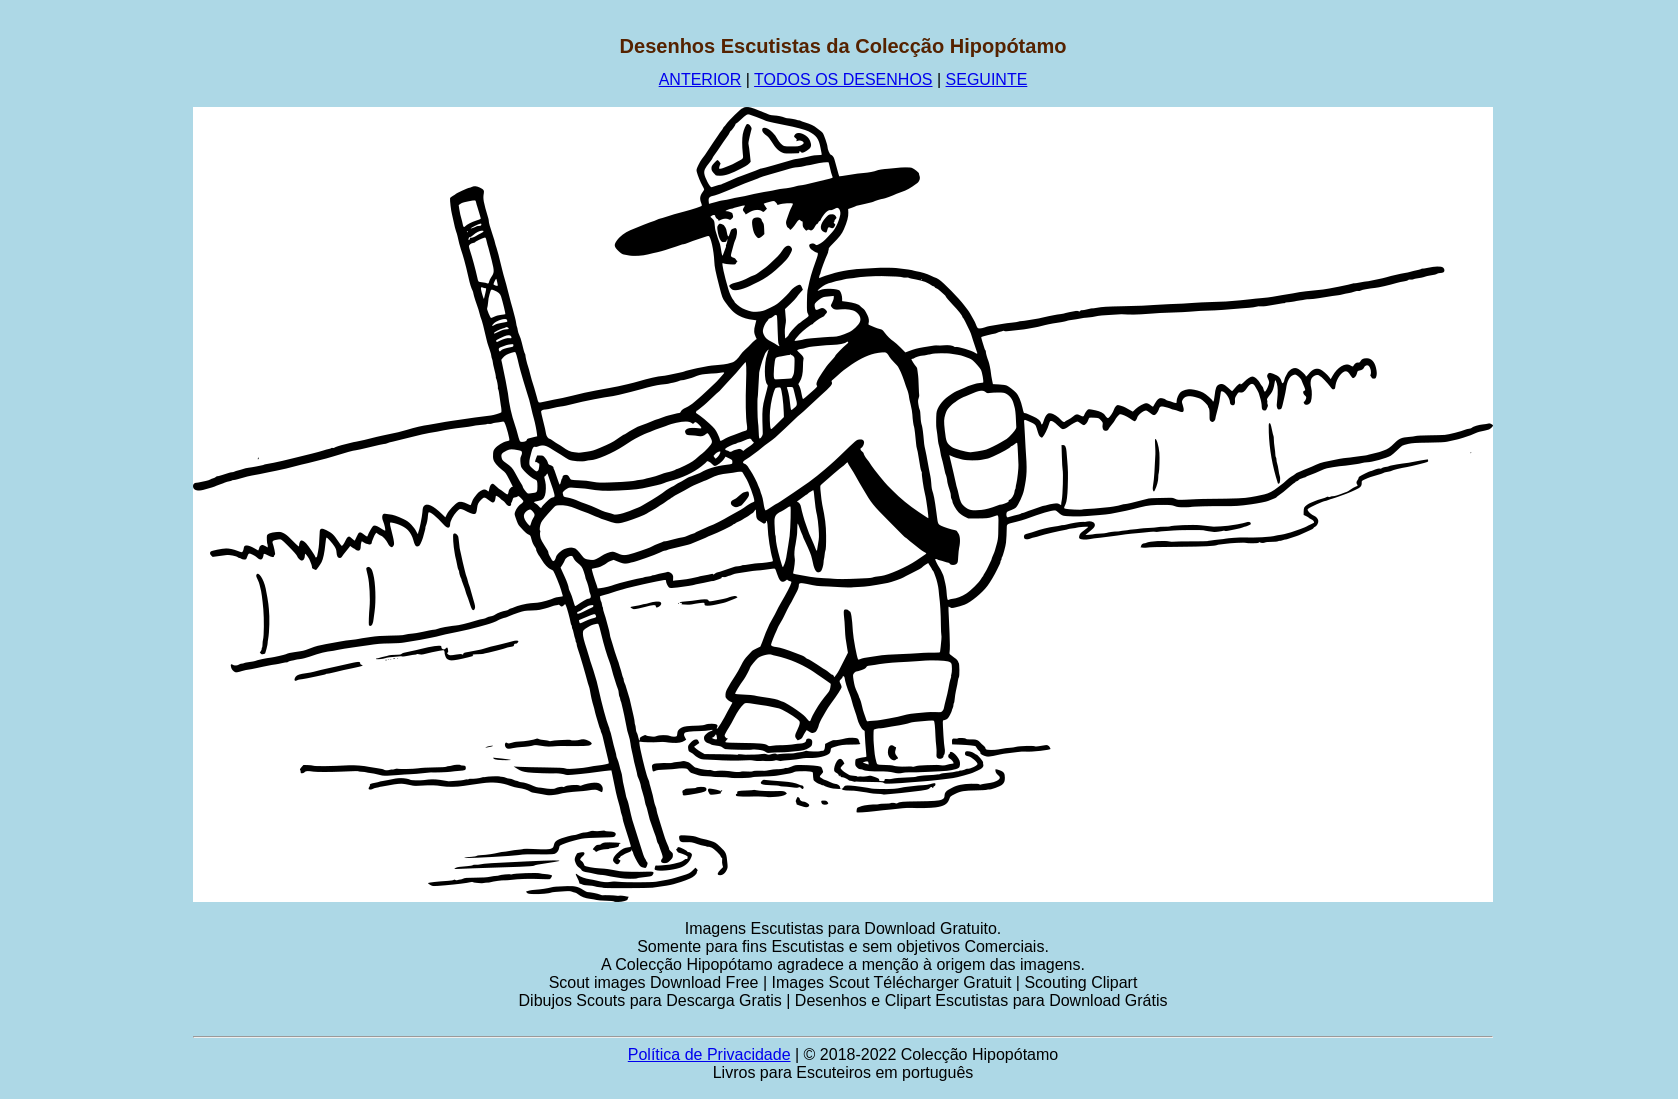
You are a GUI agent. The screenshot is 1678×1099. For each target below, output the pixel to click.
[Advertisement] (97, 335)
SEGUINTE (987, 79)
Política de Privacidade (709, 1054)
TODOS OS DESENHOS (843, 79)
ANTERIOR (700, 79)
